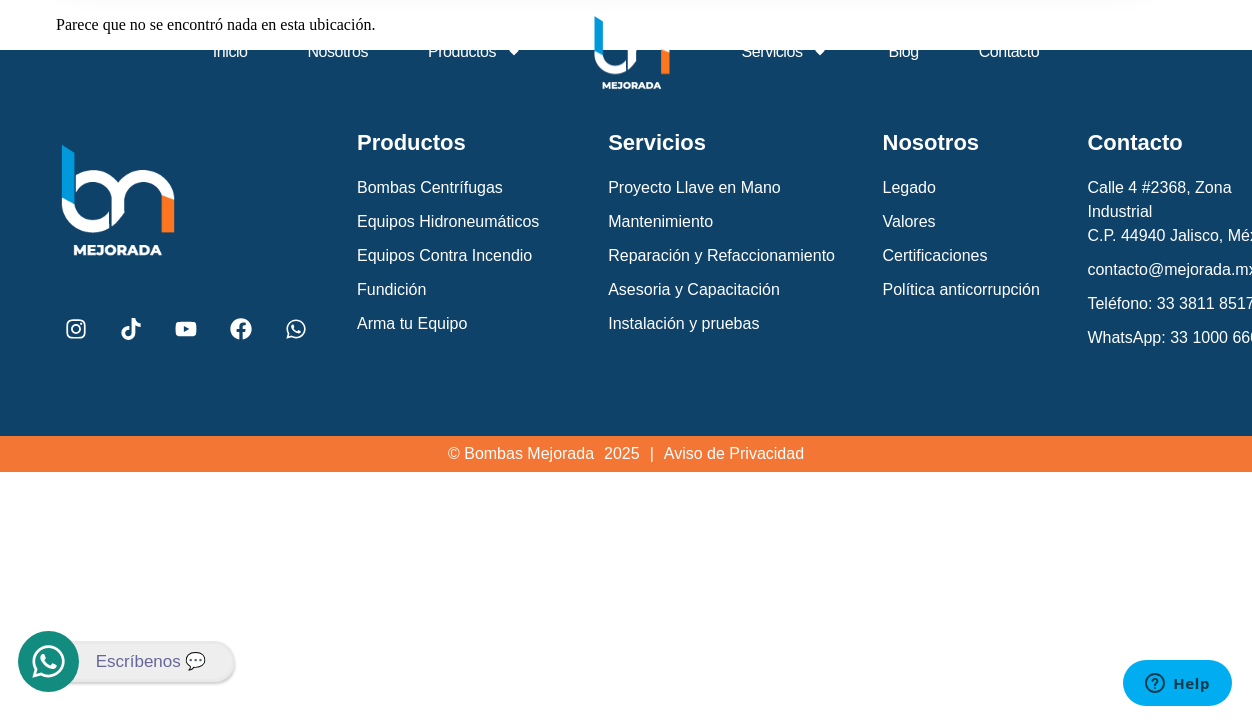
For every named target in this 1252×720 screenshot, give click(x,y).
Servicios (785, 52)
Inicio (230, 51)
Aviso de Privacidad (734, 453)
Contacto (1009, 51)
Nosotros (338, 51)
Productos (475, 52)
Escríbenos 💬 (151, 661)
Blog (903, 51)
